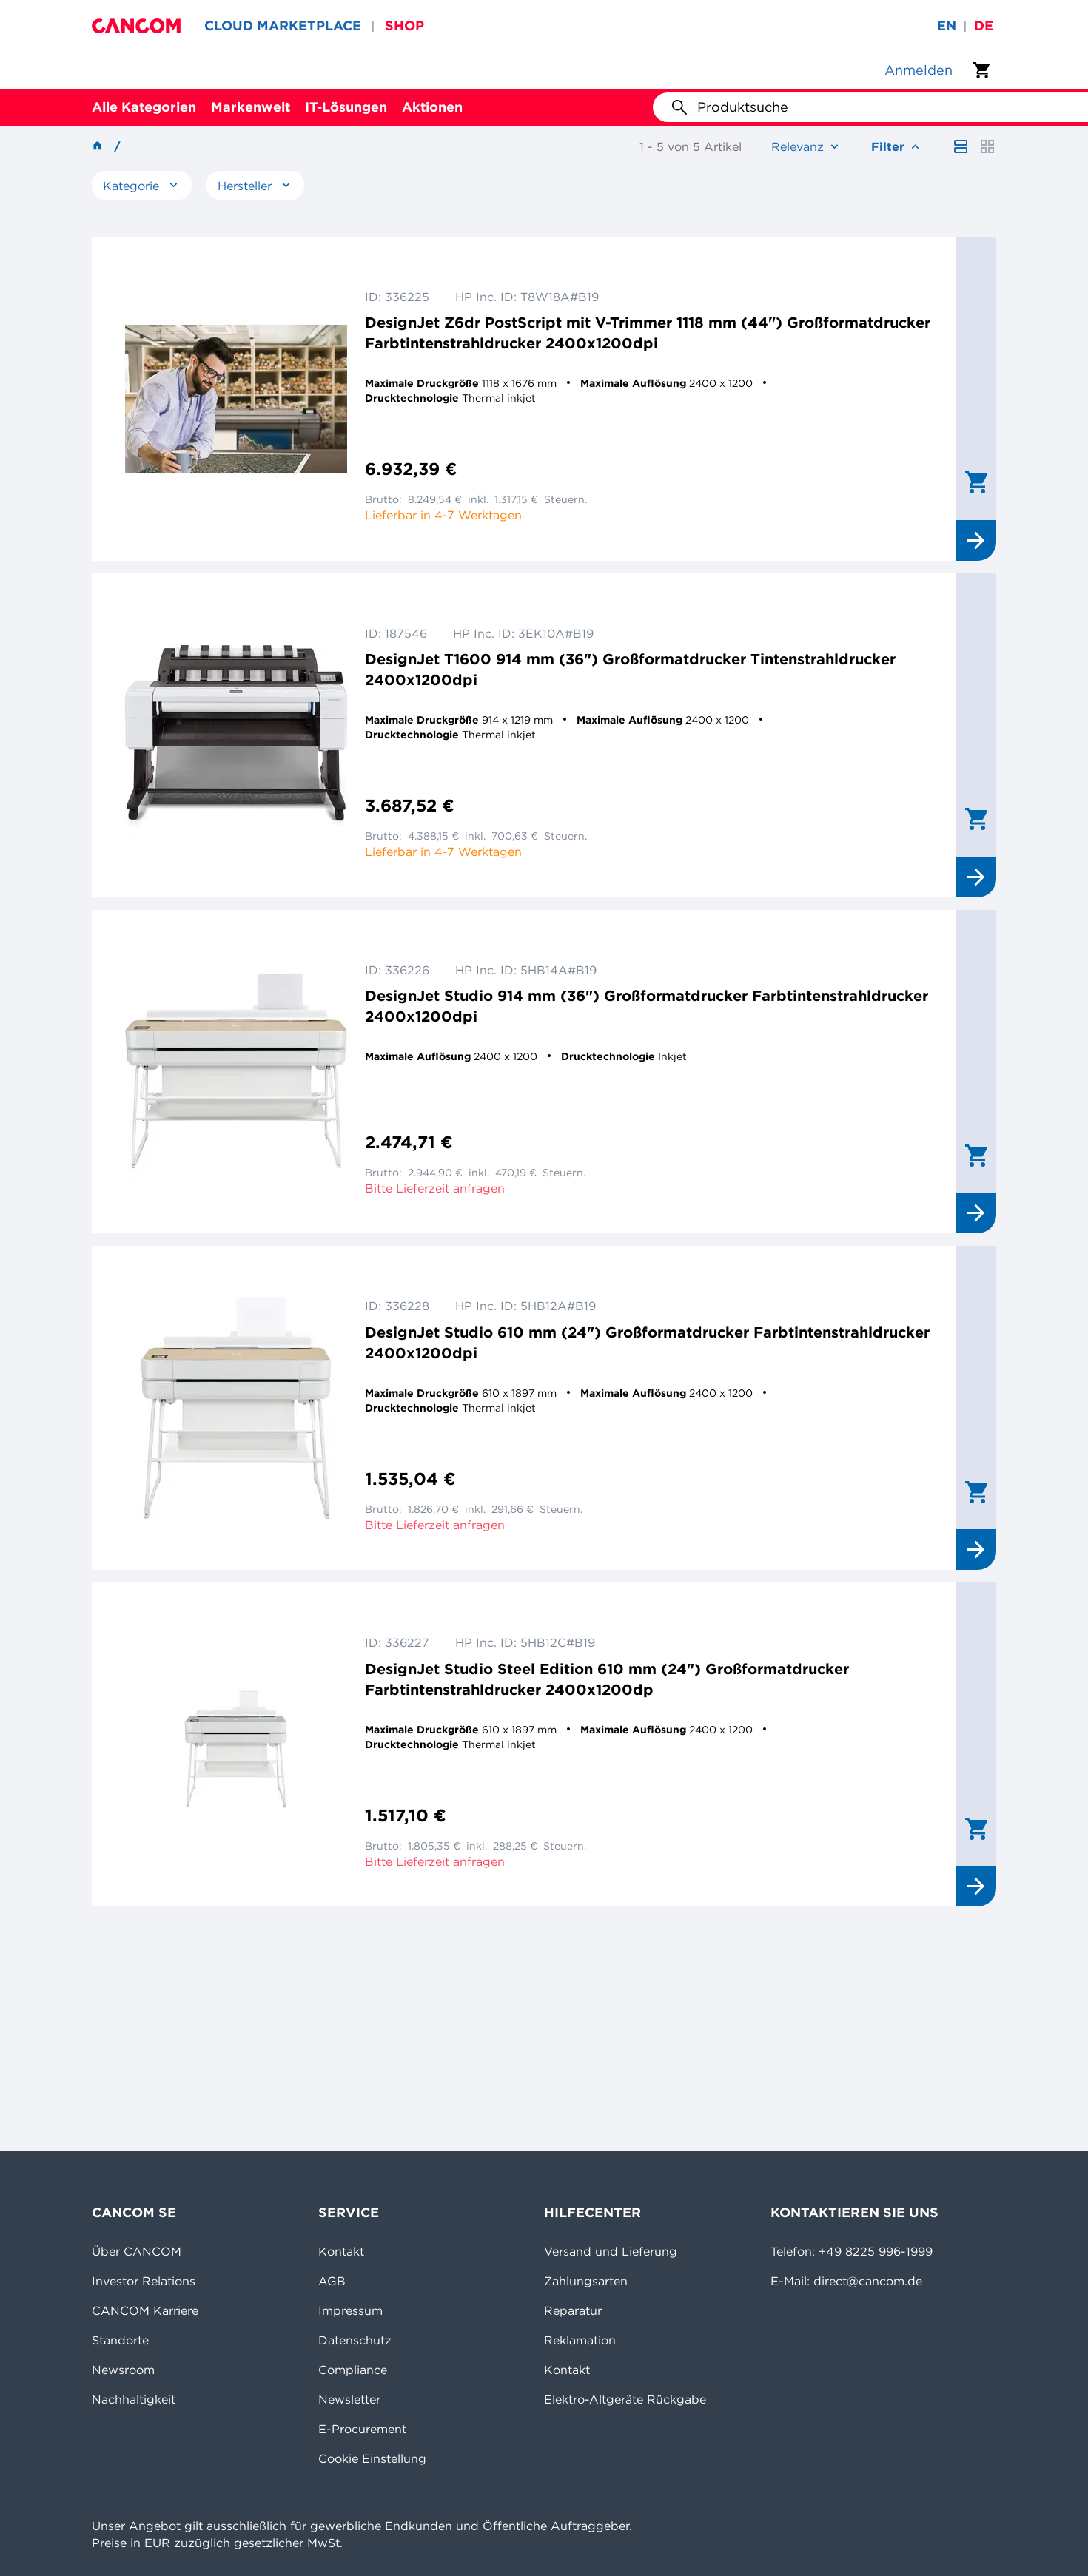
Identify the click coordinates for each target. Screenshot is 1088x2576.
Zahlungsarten (586, 2280)
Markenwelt (250, 106)
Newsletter (349, 2399)
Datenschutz (355, 2340)
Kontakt (341, 2251)
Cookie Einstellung (372, 2458)
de (983, 25)
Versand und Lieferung (610, 2251)
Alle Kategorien (144, 106)
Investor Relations (143, 2280)
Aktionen (432, 106)
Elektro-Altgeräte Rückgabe (625, 2399)
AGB (332, 2280)
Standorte (120, 2340)
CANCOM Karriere (145, 2310)
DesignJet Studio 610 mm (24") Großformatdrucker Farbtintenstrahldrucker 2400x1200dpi (647, 1342)
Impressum (350, 2310)
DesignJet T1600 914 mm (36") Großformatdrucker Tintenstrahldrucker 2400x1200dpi (630, 669)
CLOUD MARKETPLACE (282, 25)
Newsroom (123, 2369)
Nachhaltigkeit (133, 2399)
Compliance (352, 2369)
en (946, 25)
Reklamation (580, 2340)
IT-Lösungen (346, 106)
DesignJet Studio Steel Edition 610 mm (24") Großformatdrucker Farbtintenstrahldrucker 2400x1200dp (607, 1679)
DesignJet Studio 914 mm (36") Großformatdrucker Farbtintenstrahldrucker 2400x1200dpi (646, 1005)
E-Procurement (362, 2428)
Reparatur (573, 2310)
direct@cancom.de (867, 2280)
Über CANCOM (136, 2251)
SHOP (404, 25)
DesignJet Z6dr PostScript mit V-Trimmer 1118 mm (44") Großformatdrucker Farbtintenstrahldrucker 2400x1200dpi (647, 332)
